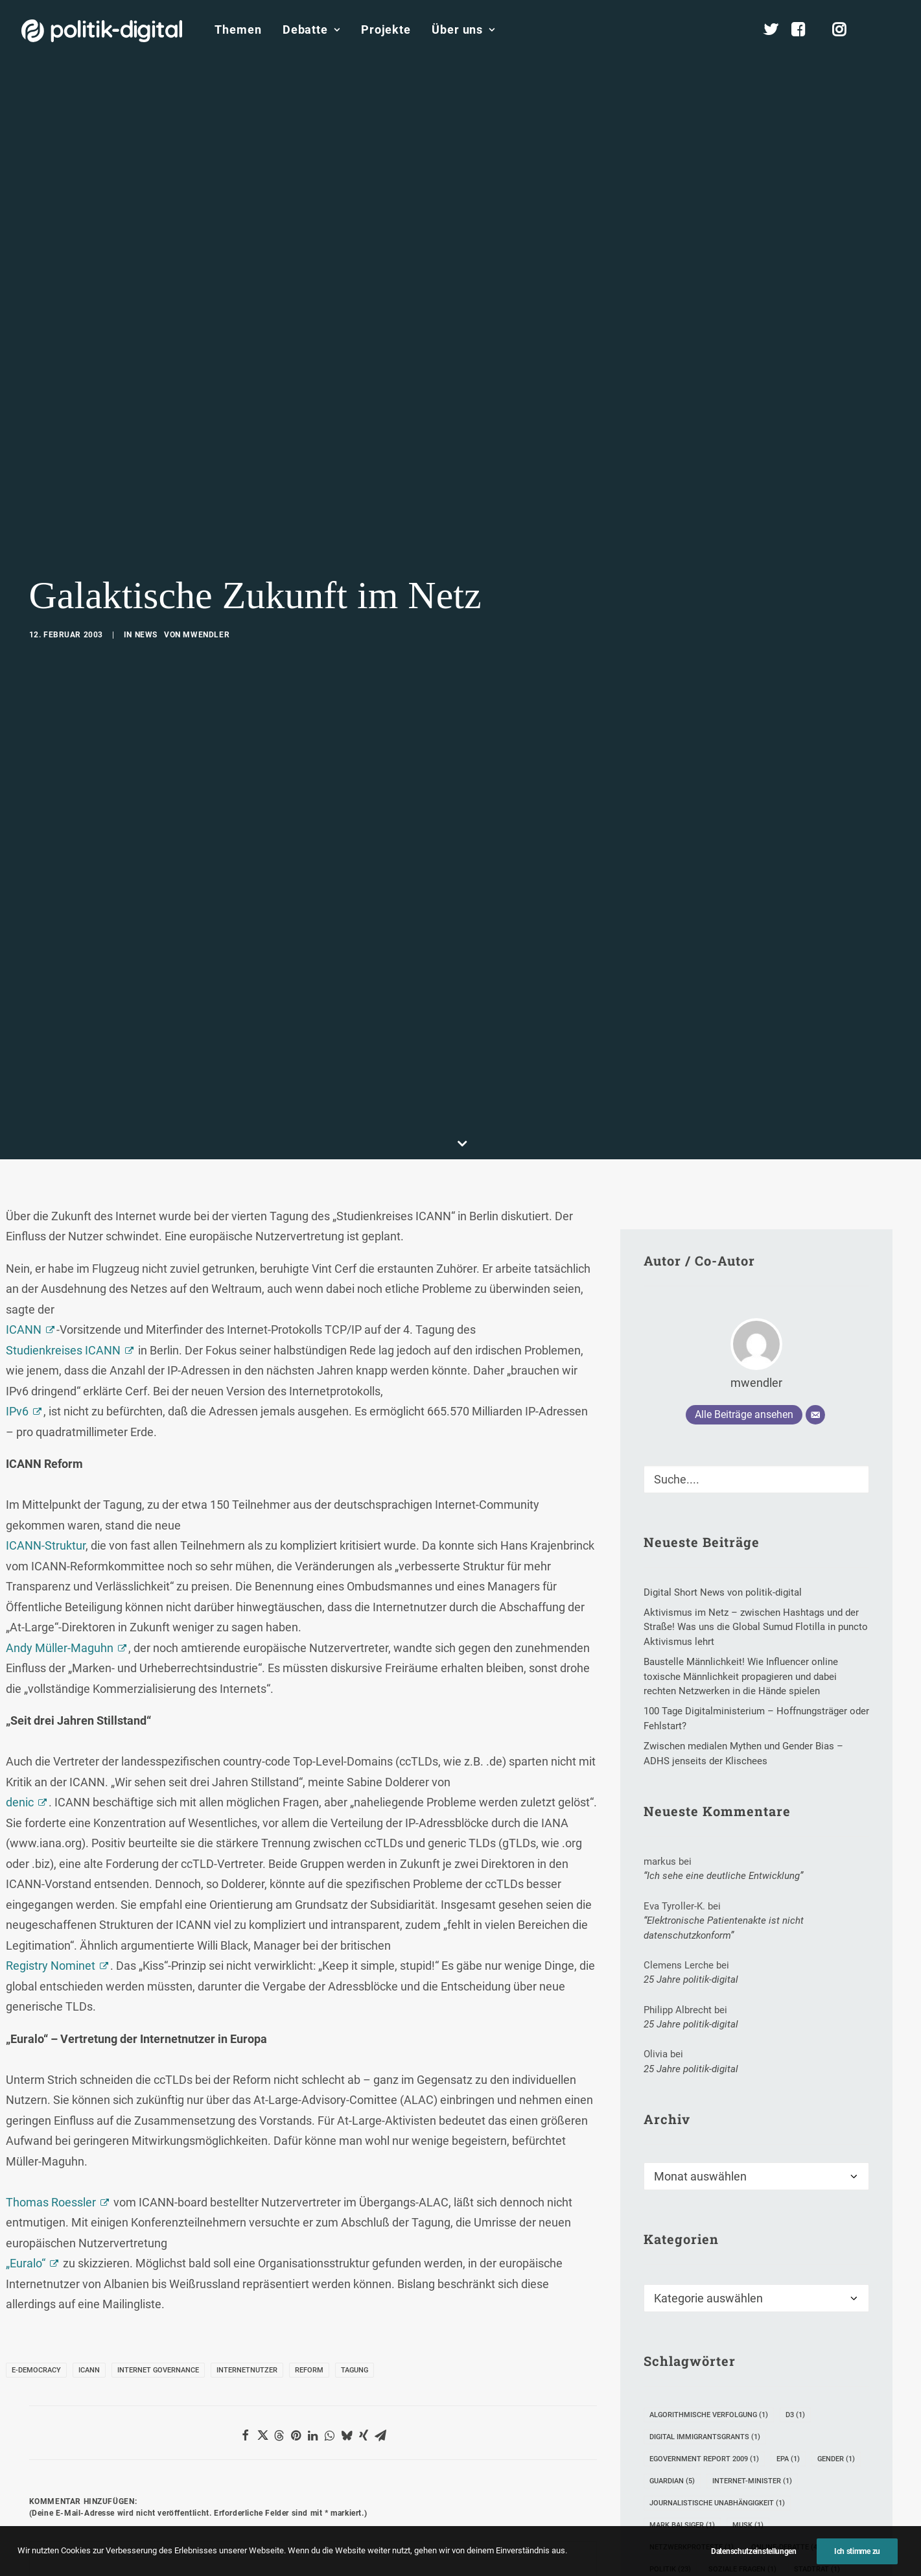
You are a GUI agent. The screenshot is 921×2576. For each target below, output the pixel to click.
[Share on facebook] (245, 2314)
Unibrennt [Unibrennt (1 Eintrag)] (763, 2470)
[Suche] (756, 1359)
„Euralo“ (25, 2142)
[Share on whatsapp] (330, 2314)
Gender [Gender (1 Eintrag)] (836, 2338)
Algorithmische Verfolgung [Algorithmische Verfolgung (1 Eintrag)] (708, 2294)
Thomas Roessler (51, 2081)
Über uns (463, 29)
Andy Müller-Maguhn (59, 1527)
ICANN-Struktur (46, 1425)
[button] (894, 30)
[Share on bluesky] (347, 2314)
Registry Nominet (50, 1845)
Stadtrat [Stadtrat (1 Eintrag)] (817, 2448)
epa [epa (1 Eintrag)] (788, 2338)
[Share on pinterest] (296, 2314)
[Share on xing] (363, 2314)
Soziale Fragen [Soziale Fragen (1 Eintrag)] (742, 2448)
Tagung (354, 2249)
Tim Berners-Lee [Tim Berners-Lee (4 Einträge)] (685, 2470)
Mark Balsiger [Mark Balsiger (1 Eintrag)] (682, 2404)
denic (20, 1681)
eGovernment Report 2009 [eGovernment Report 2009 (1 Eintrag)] (704, 2338)
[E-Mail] (815, 1294)
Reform (309, 2249)
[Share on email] (380, 2314)
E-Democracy (36, 2249)
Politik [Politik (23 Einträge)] (670, 2448)
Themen (238, 29)
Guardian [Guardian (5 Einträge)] (672, 2360)
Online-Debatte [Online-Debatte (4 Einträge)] (785, 2426)
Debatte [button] (311, 29)
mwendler (206, 574)
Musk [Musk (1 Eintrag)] (748, 2404)
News (146, 574)
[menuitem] (237, 30)
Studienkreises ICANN (63, 1229)
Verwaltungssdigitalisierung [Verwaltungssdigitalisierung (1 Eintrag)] (710, 2492)
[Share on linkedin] (313, 2314)
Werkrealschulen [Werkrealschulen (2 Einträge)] (689, 2515)
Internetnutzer (246, 2249)
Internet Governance (158, 2249)
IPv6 (17, 1290)
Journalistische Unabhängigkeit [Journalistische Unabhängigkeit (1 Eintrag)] (717, 2382)
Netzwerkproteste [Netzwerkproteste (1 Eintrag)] (691, 2426)
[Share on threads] (279, 2314)
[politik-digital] (102, 30)
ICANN (23, 1209)
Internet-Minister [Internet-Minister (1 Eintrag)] (752, 2360)
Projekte (386, 29)
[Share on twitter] (262, 2314)
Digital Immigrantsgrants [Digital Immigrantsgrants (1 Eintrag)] (704, 2316)
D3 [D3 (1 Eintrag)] (795, 2294)
